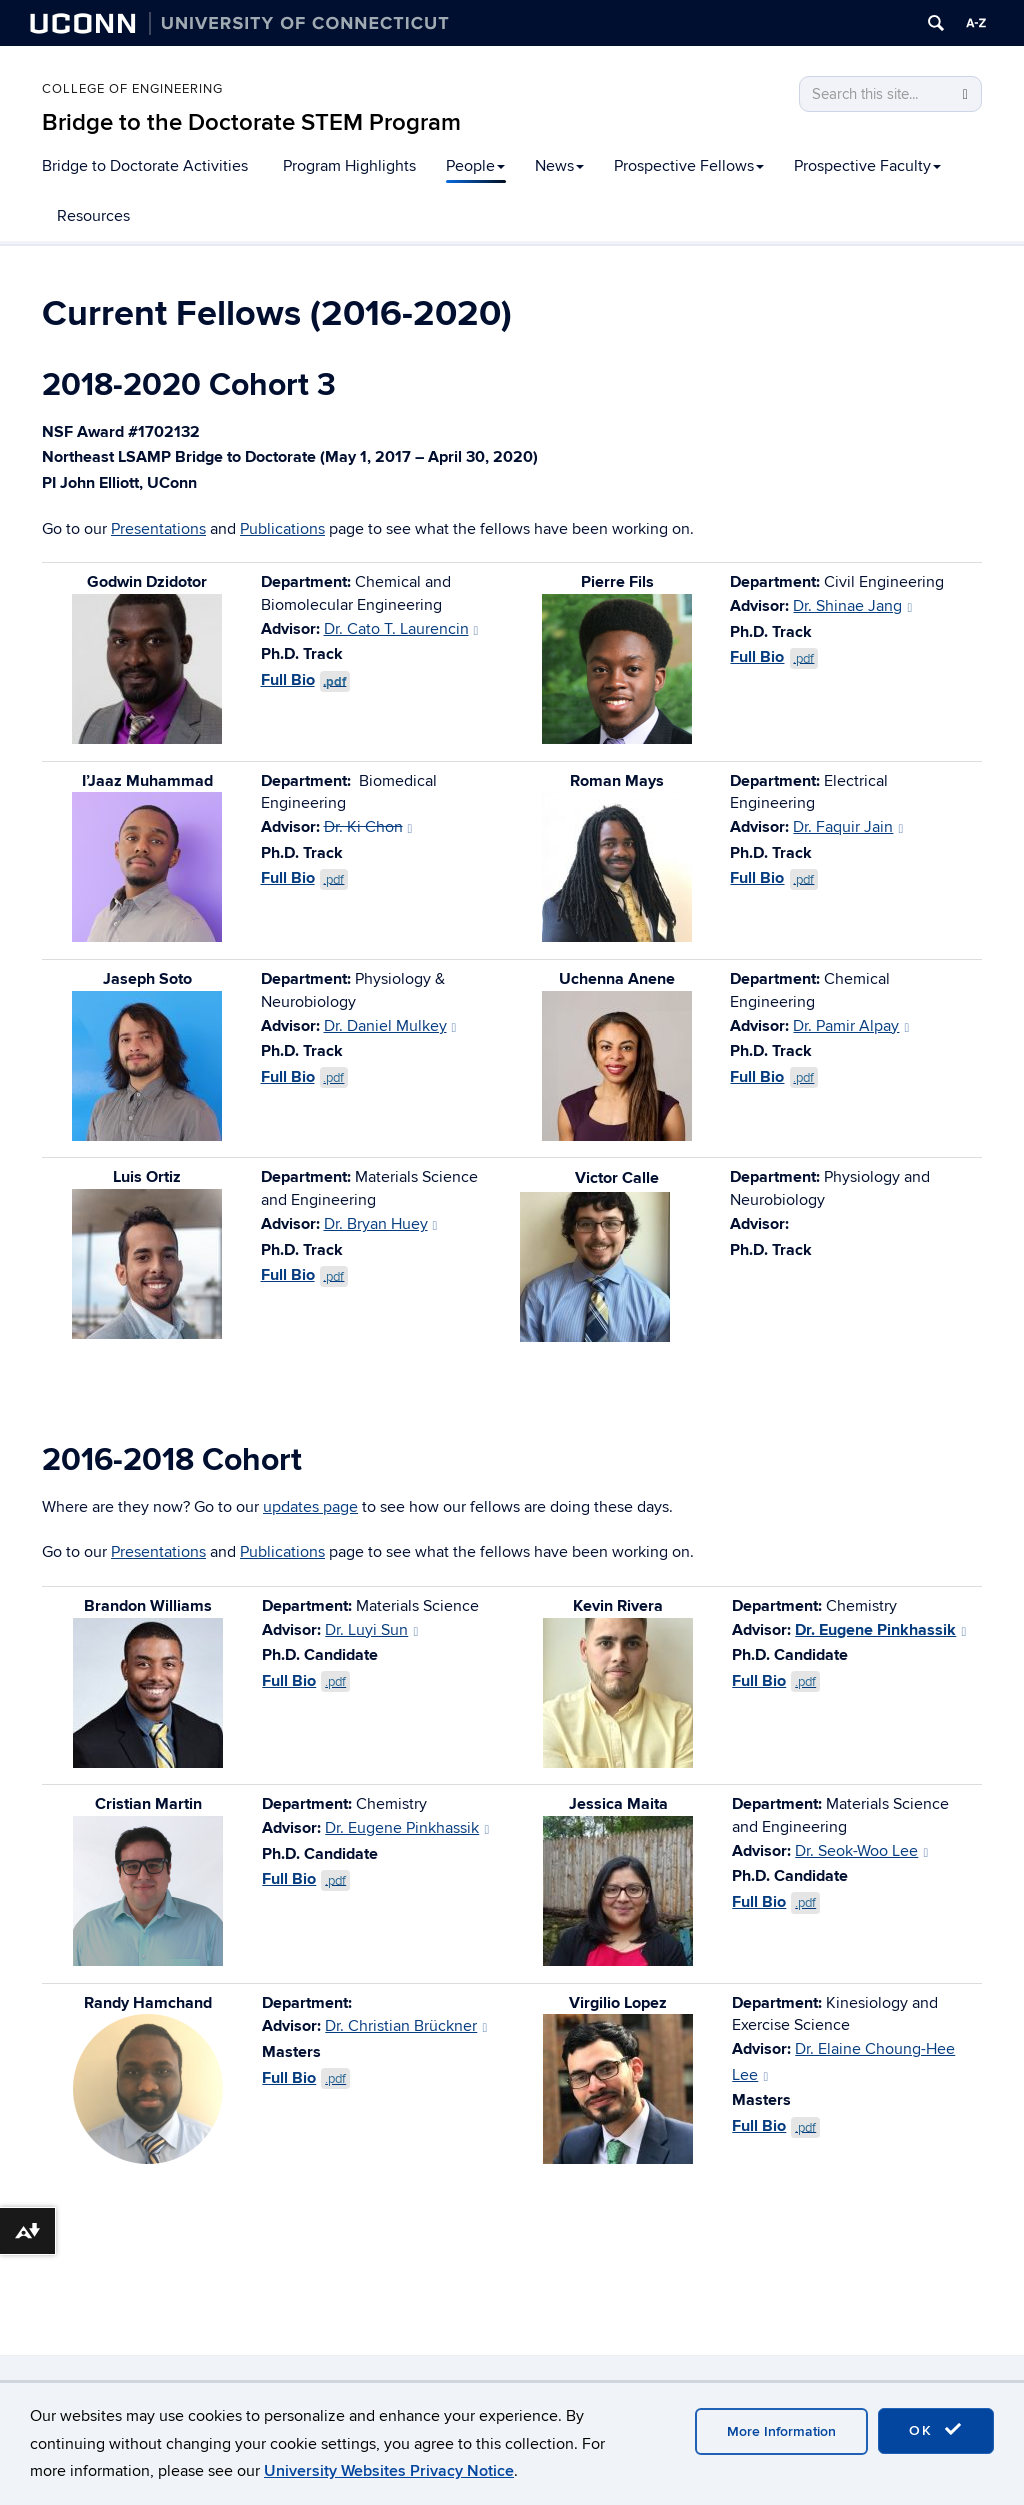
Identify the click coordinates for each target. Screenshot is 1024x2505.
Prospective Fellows (689, 166)
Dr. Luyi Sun (371, 1630)
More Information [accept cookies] (781, 2431)
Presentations (158, 529)
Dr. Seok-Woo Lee (861, 1851)
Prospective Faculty (867, 166)
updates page (310, 1507)
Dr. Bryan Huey (381, 1224)
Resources (93, 216)
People (475, 166)
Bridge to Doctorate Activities (145, 166)
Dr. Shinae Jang (852, 606)
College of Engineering (132, 89)
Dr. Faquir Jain (848, 827)
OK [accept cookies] (936, 2430)
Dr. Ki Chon (368, 827)
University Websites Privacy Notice (389, 2471)
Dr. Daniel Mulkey (390, 1026)
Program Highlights (349, 166)
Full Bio (306, 680)
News (559, 166)
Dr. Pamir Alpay (851, 1026)
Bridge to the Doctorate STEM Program (251, 122)
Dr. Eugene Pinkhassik (880, 1630)
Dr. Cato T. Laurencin (401, 629)
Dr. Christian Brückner (406, 2026)
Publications (282, 529)
